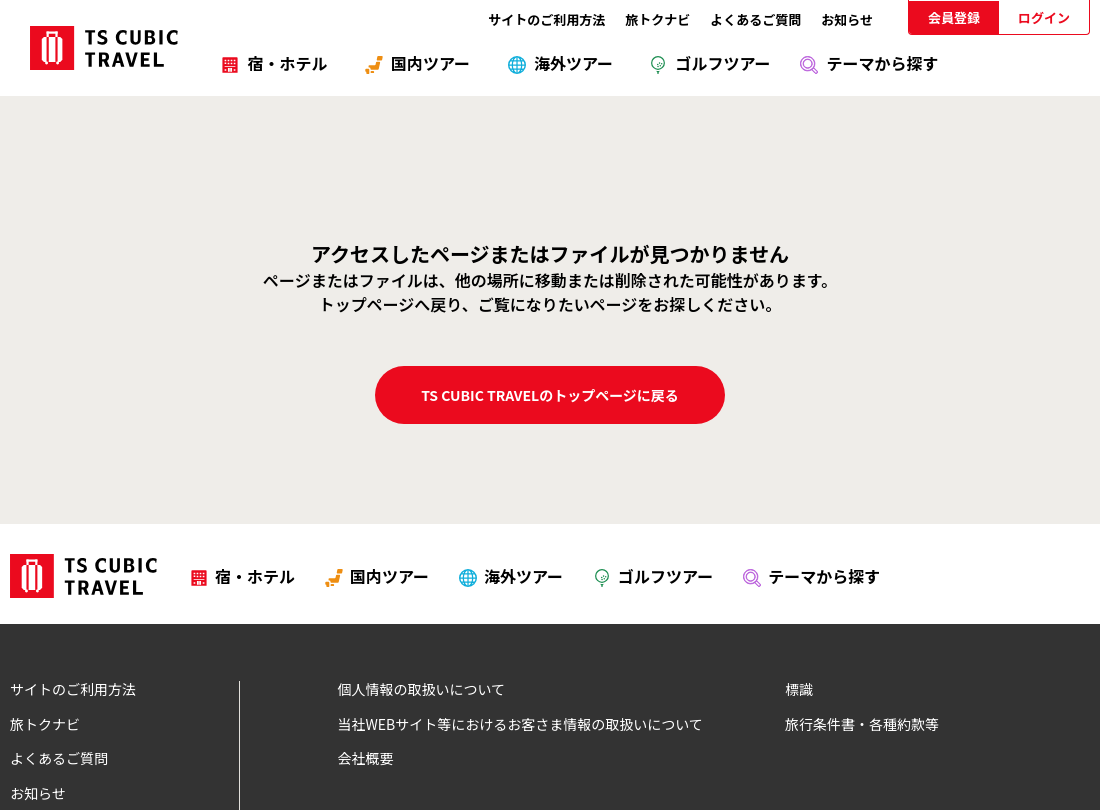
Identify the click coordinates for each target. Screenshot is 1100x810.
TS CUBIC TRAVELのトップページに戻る (550, 395)
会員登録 (954, 17)
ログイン (1044, 17)
